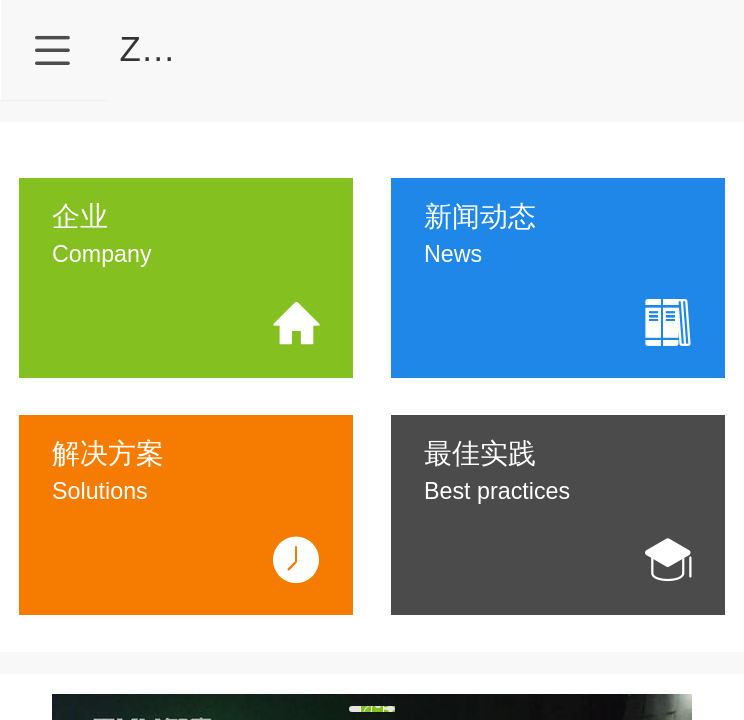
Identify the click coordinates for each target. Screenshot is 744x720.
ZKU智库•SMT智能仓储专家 (338, 48)
